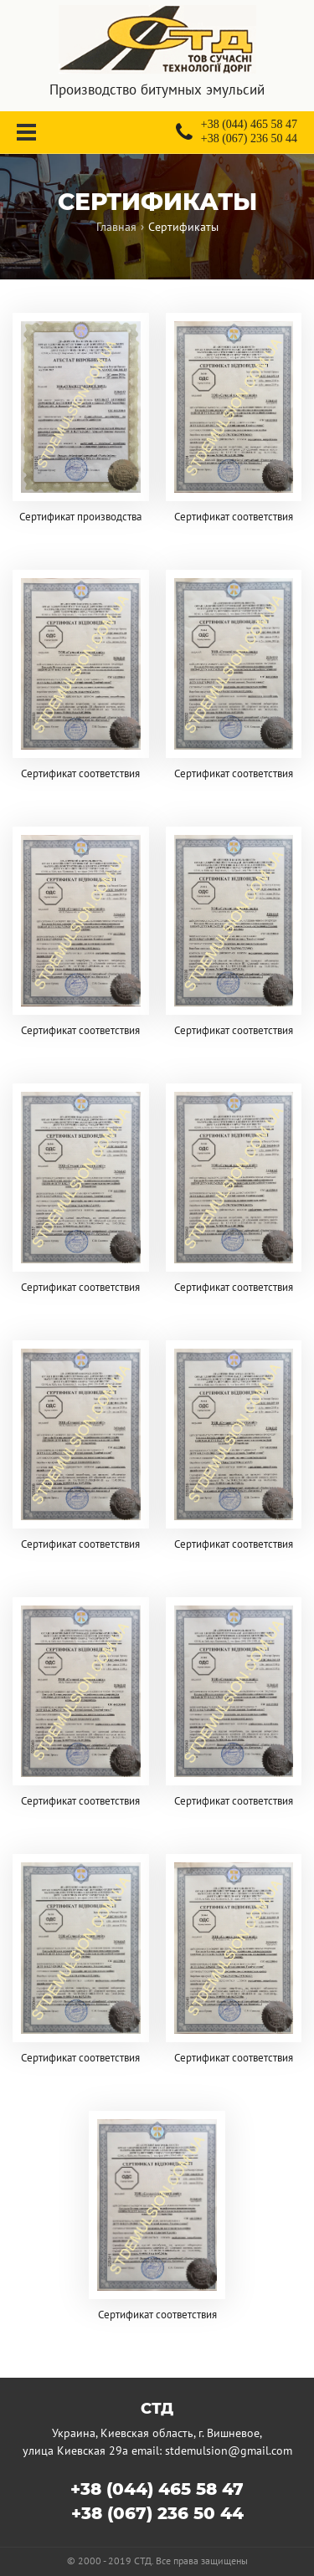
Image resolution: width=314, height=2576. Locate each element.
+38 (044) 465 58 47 (157, 2489)
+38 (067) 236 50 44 (157, 2513)
